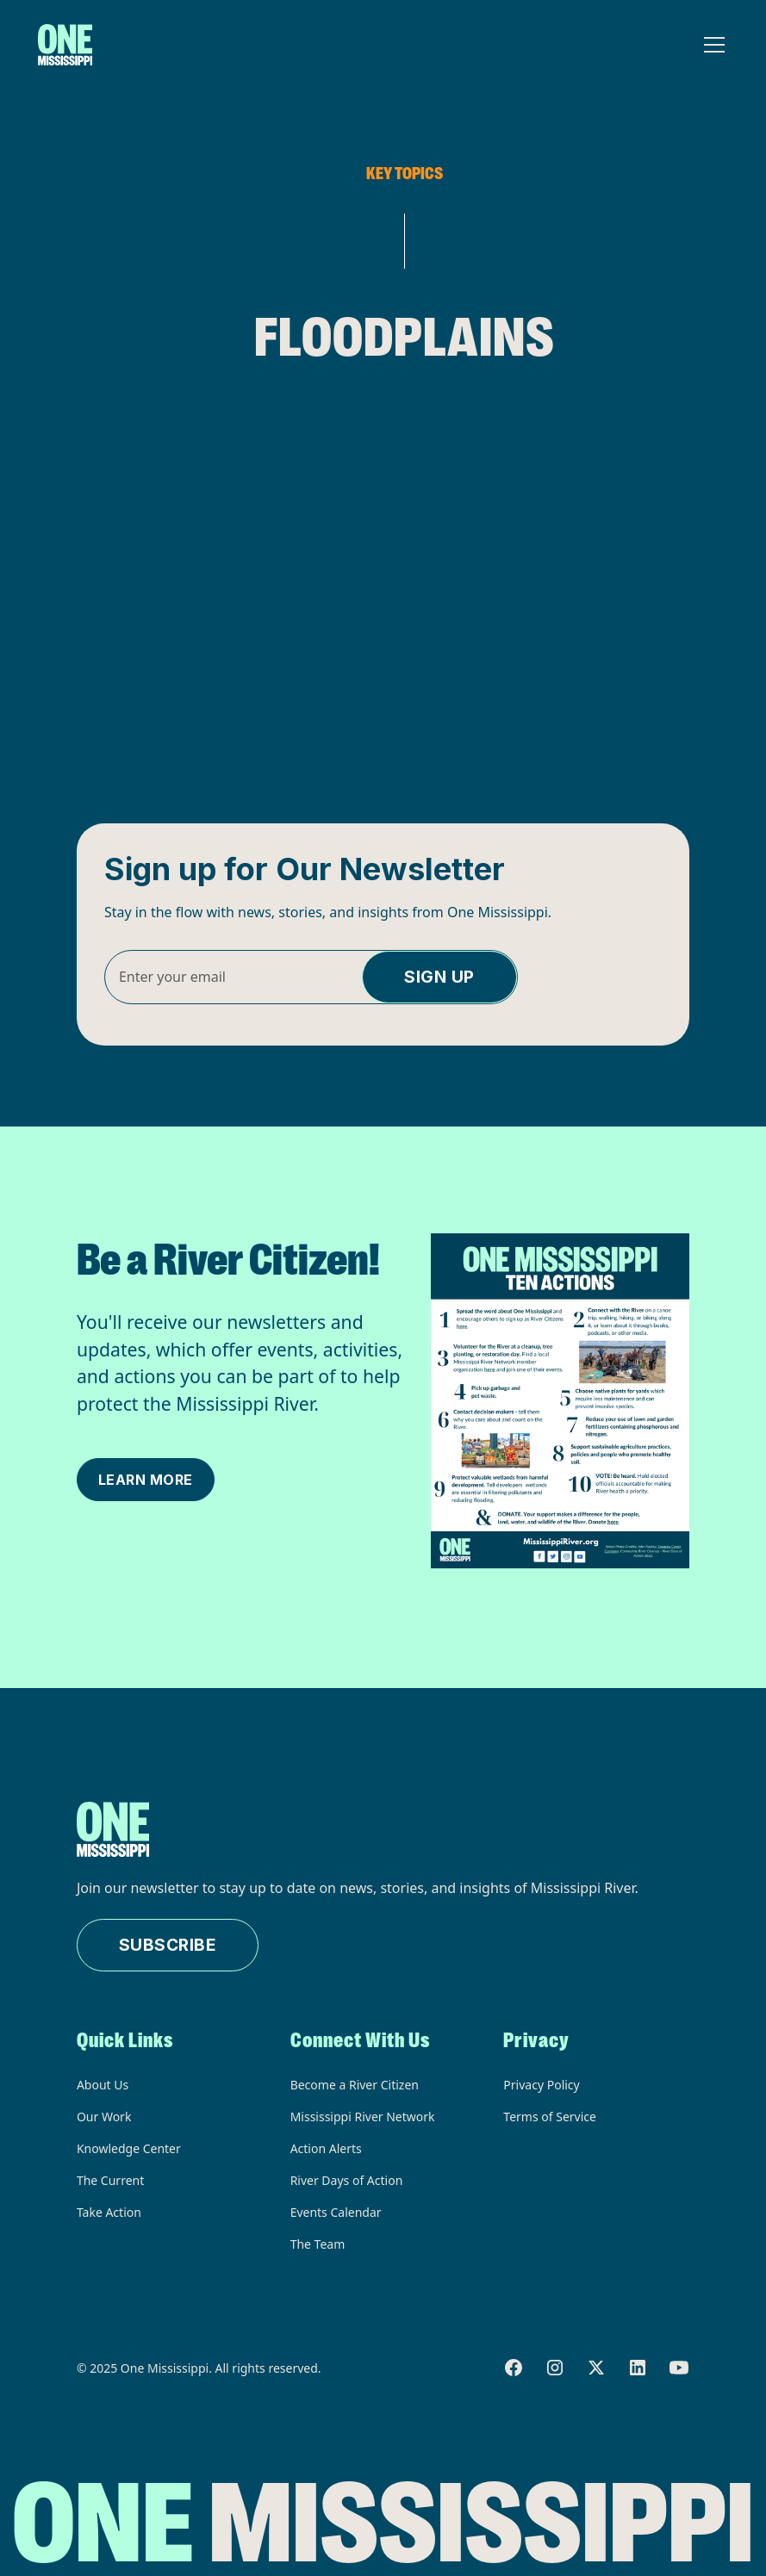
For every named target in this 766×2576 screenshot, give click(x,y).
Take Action (109, 2212)
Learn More (145, 1479)
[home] (65, 44)
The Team (318, 2244)
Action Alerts (326, 2148)
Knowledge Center (129, 2148)
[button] (711, 44)
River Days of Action (346, 2180)
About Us (102, 2084)
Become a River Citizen (354, 2084)
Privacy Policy (541, 2084)
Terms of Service (549, 2116)
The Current (110, 2180)
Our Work (104, 2116)
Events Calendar (336, 2212)
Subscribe (168, 1944)
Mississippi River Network (362, 2116)
